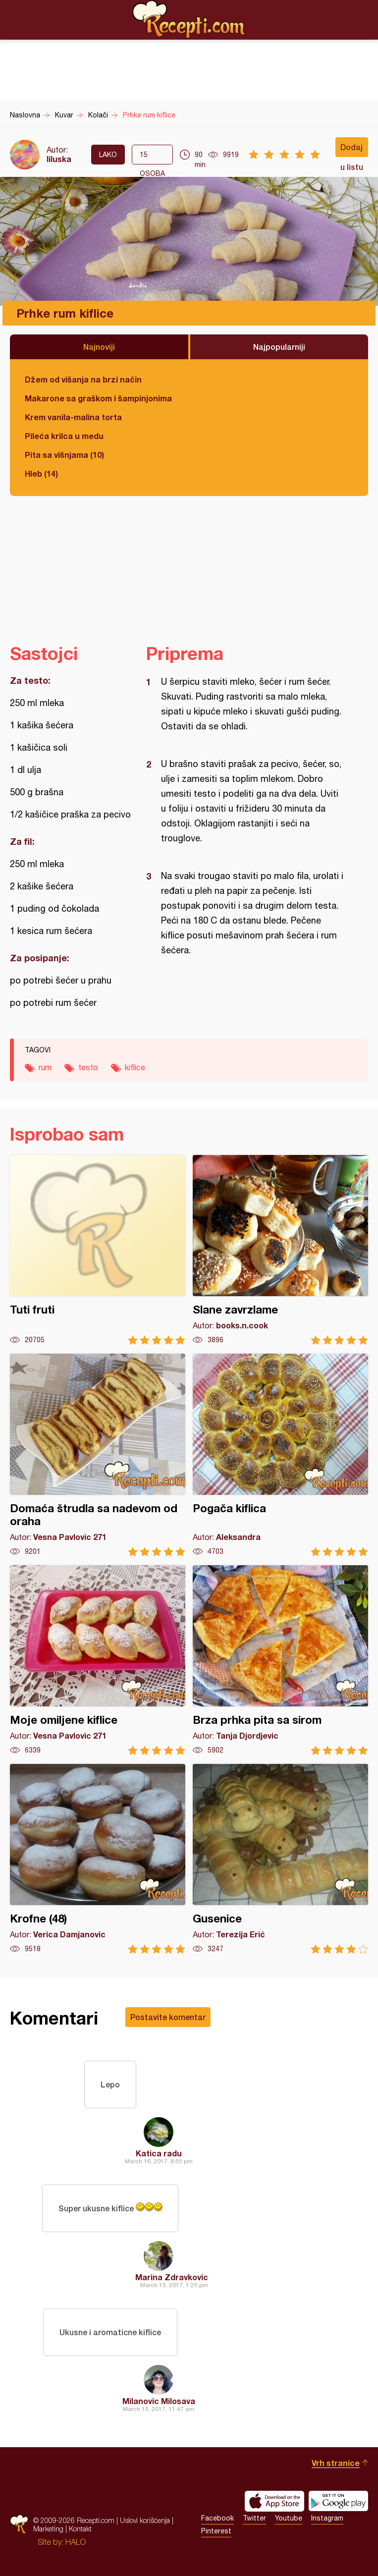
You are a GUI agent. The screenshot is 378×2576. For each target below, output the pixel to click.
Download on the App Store (274, 2501)
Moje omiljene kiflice (97, 1660)
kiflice (135, 1067)
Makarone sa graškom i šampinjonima (98, 398)
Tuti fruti (97, 1250)
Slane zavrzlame (280, 1250)
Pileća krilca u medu (64, 435)
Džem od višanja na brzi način (83, 379)
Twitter (254, 2518)
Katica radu (159, 2153)
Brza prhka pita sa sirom (280, 1660)
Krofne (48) (97, 1859)
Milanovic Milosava (158, 2401)
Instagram (327, 2518)
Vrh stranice (336, 2462)
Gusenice (280, 1859)
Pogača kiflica (280, 1455)
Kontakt (80, 2528)
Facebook (217, 2518)
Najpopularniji (279, 346)
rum (45, 1067)
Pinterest (216, 2531)
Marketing (48, 2528)
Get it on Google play (338, 2501)
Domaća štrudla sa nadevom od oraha (97, 1455)
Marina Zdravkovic (171, 2277)
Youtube (288, 2518)
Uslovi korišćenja (145, 2520)
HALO (75, 2541)
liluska (59, 159)
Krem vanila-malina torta (73, 417)
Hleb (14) (41, 473)
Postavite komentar (168, 2017)
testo (88, 1067)
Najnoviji (99, 346)
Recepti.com (189, 19)
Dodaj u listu (351, 149)
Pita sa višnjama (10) (64, 454)
